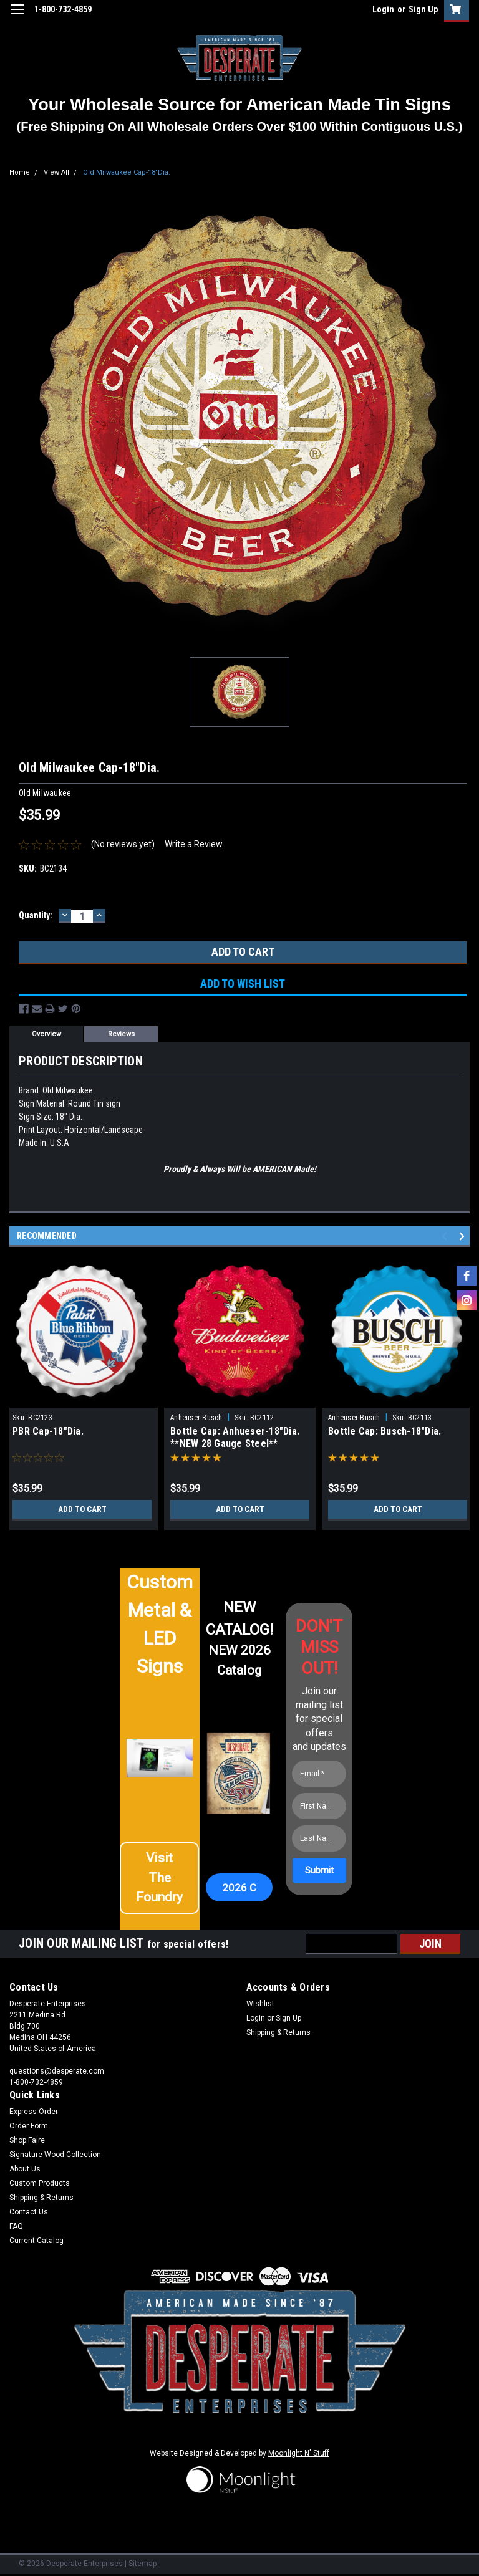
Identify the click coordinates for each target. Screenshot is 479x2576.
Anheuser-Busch (196, 1417)
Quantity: (35, 915)
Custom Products (39, 2183)
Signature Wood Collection (55, 2154)
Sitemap (142, 2563)
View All (56, 172)
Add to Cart (82, 1509)
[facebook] (467, 1276)
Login (383, 9)
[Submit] (319, 1870)
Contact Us (28, 2212)
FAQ (16, 2226)
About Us (25, 2169)
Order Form (28, 2126)
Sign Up (423, 9)
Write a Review (194, 844)
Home (19, 172)
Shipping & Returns (278, 2032)
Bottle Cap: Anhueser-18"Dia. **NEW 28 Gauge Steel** (234, 1437)
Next (463, 1236)
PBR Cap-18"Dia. (48, 1431)
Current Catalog (36, 2240)
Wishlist (260, 2003)
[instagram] (467, 1300)
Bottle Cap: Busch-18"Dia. (384, 1431)
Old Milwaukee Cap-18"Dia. (126, 172)
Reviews (121, 1034)
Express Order (33, 2111)
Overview (46, 1034)
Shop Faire (27, 2140)
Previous (446, 1236)
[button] (159, 1883)
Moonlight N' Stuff (298, 2453)
